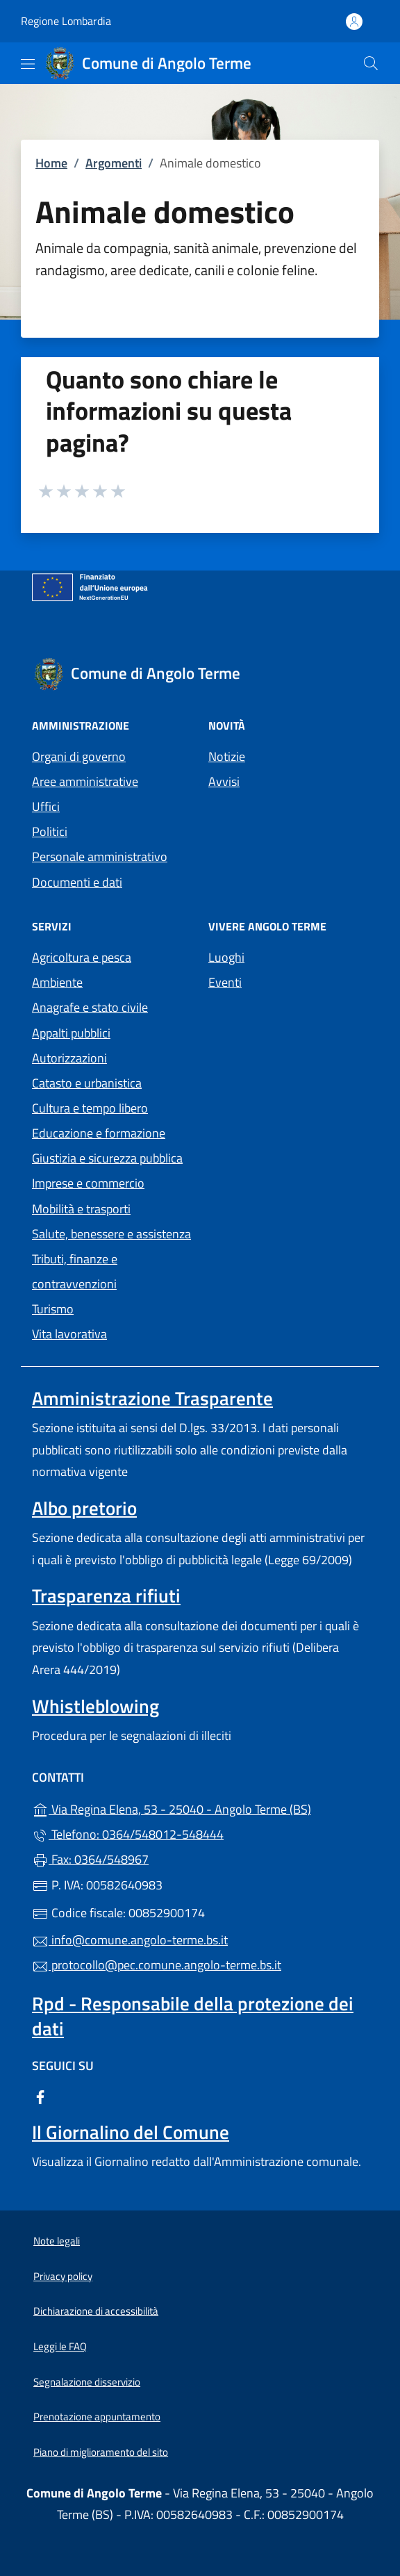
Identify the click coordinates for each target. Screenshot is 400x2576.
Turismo (53, 1308)
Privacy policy (62, 2276)
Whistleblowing (95, 1706)
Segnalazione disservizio (86, 2382)
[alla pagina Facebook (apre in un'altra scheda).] (40, 2095)
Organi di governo (79, 756)
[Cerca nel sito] (370, 63)
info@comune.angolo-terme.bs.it (130, 1939)
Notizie (226, 756)
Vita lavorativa (69, 1333)
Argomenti (113, 163)
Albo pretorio (84, 1508)
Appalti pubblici (71, 1033)
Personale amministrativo (99, 856)
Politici (49, 831)
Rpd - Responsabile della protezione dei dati (192, 2016)
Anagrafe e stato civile (90, 1007)
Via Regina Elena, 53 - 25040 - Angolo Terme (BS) (200, 1808)
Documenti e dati (77, 882)
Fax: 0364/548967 (90, 1859)
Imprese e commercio (88, 1183)
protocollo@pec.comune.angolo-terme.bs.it (156, 1964)
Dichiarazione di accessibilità (95, 2311)
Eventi (225, 982)
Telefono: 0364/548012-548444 (128, 1834)
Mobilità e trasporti (81, 1208)
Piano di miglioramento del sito (100, 2452)
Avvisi (224, 781)
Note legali (56, 2241)
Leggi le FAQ (60, 2346)
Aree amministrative (85, 781)
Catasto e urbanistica (87, 1083)
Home (51, 163)
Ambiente (57, 982)
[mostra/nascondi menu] (27, 64)
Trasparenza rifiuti (106, 1595)
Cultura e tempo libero (90, 1108)
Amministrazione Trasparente (152, 1398)
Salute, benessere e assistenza (111, 1233)
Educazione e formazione (98, 1133)
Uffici (46, 806)
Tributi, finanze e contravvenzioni (74, 1271)
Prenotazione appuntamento (96, 2417)
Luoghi (226, 957)
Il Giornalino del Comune (130, 2132)
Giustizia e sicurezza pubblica (107, 1158)
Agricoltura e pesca (81, 957)
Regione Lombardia (66, 21)
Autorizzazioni (69, 1058)
